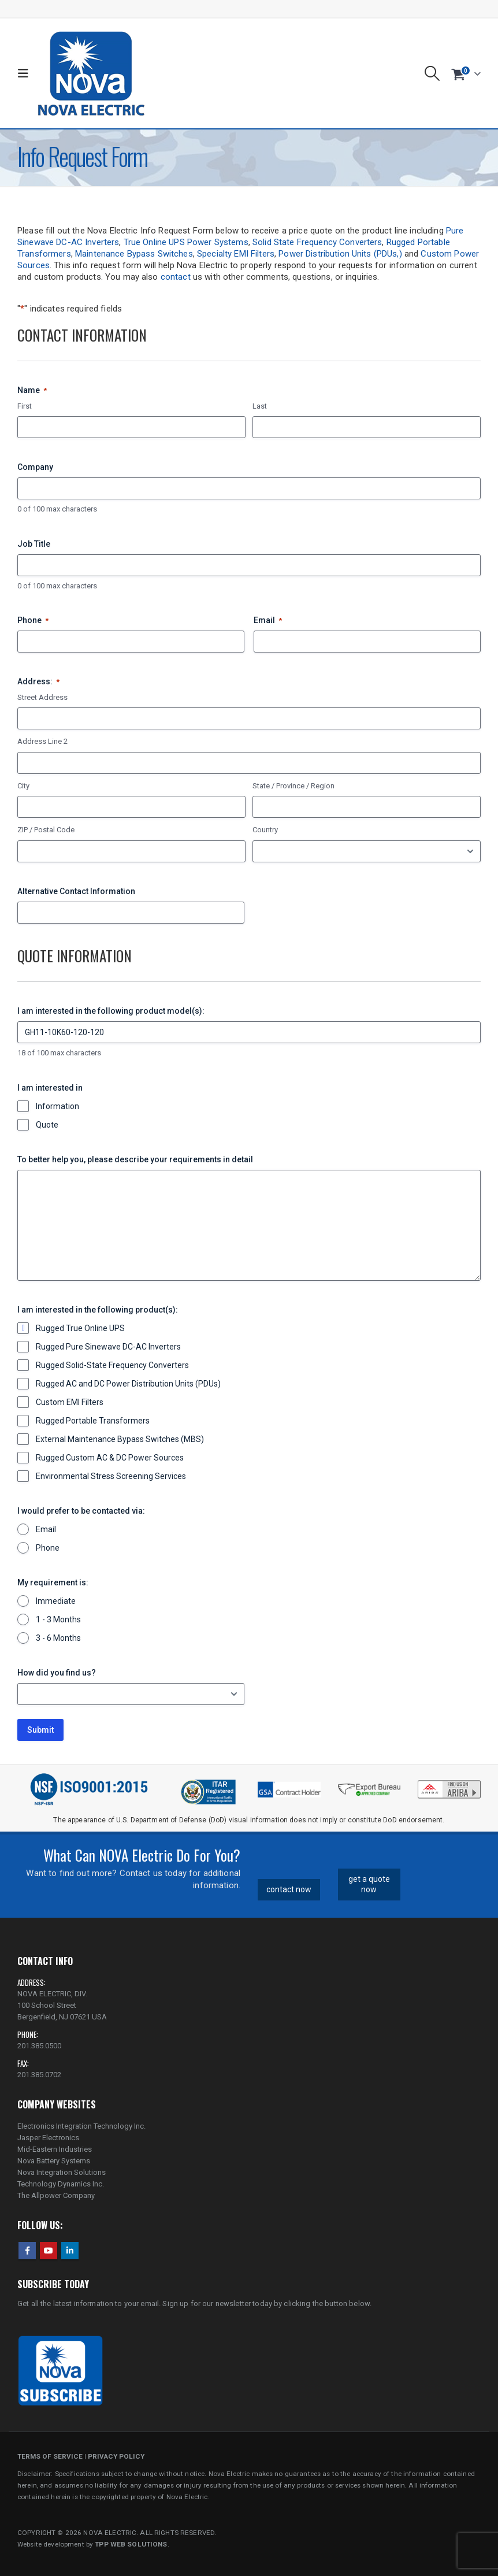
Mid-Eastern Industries (54, 2149)
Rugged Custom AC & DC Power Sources (110, 1457)
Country (265, 829)
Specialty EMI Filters (235, 254)
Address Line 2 (42, 741)
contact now (288, 1889)
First (24, 406)
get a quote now (369, 1884)
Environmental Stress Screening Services (111, 1476)
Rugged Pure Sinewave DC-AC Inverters (108, 1346)
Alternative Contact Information (76, 891)
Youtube (48, 2250)
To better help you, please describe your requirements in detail (135, 1159)
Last (259, 406)
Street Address (42, 697)
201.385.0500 (39, 2045)
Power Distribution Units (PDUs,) (340, 254)
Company (35, 467)
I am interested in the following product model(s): (111, 1010)
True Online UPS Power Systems (186, 242)
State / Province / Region (293, 785)
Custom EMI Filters (69, 1402)
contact (176, 277)
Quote (47, 1124)
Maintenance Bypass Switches (134, 254)
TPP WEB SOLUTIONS (131, 2544)
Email (268, 621)
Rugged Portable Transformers (93, 1420)
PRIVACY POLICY (116, 2456)
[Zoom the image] (449, 1783)
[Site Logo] (91, 73)
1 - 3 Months (58, 1619)
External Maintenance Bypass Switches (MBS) (120, 1439)
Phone (33, 621)
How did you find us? (56, 1672)
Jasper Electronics (48, 2137)
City (23, 785)
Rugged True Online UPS (80, 1328)
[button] (25, 73)
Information (57, 1106)
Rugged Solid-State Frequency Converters (112, 1365)
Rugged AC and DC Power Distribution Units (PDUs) (128, 1383)
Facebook (27, 2250)
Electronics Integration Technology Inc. (81, 2126)
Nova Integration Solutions (61, 2172)
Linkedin (70, 2250)
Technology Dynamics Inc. (60, 2184)
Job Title (33, 543)
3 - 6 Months (58, 1638)
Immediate (56, 1601)
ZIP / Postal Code (46, 829)
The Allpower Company (56, 2195)
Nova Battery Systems (53, 2160)
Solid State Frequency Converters (317, 242)
